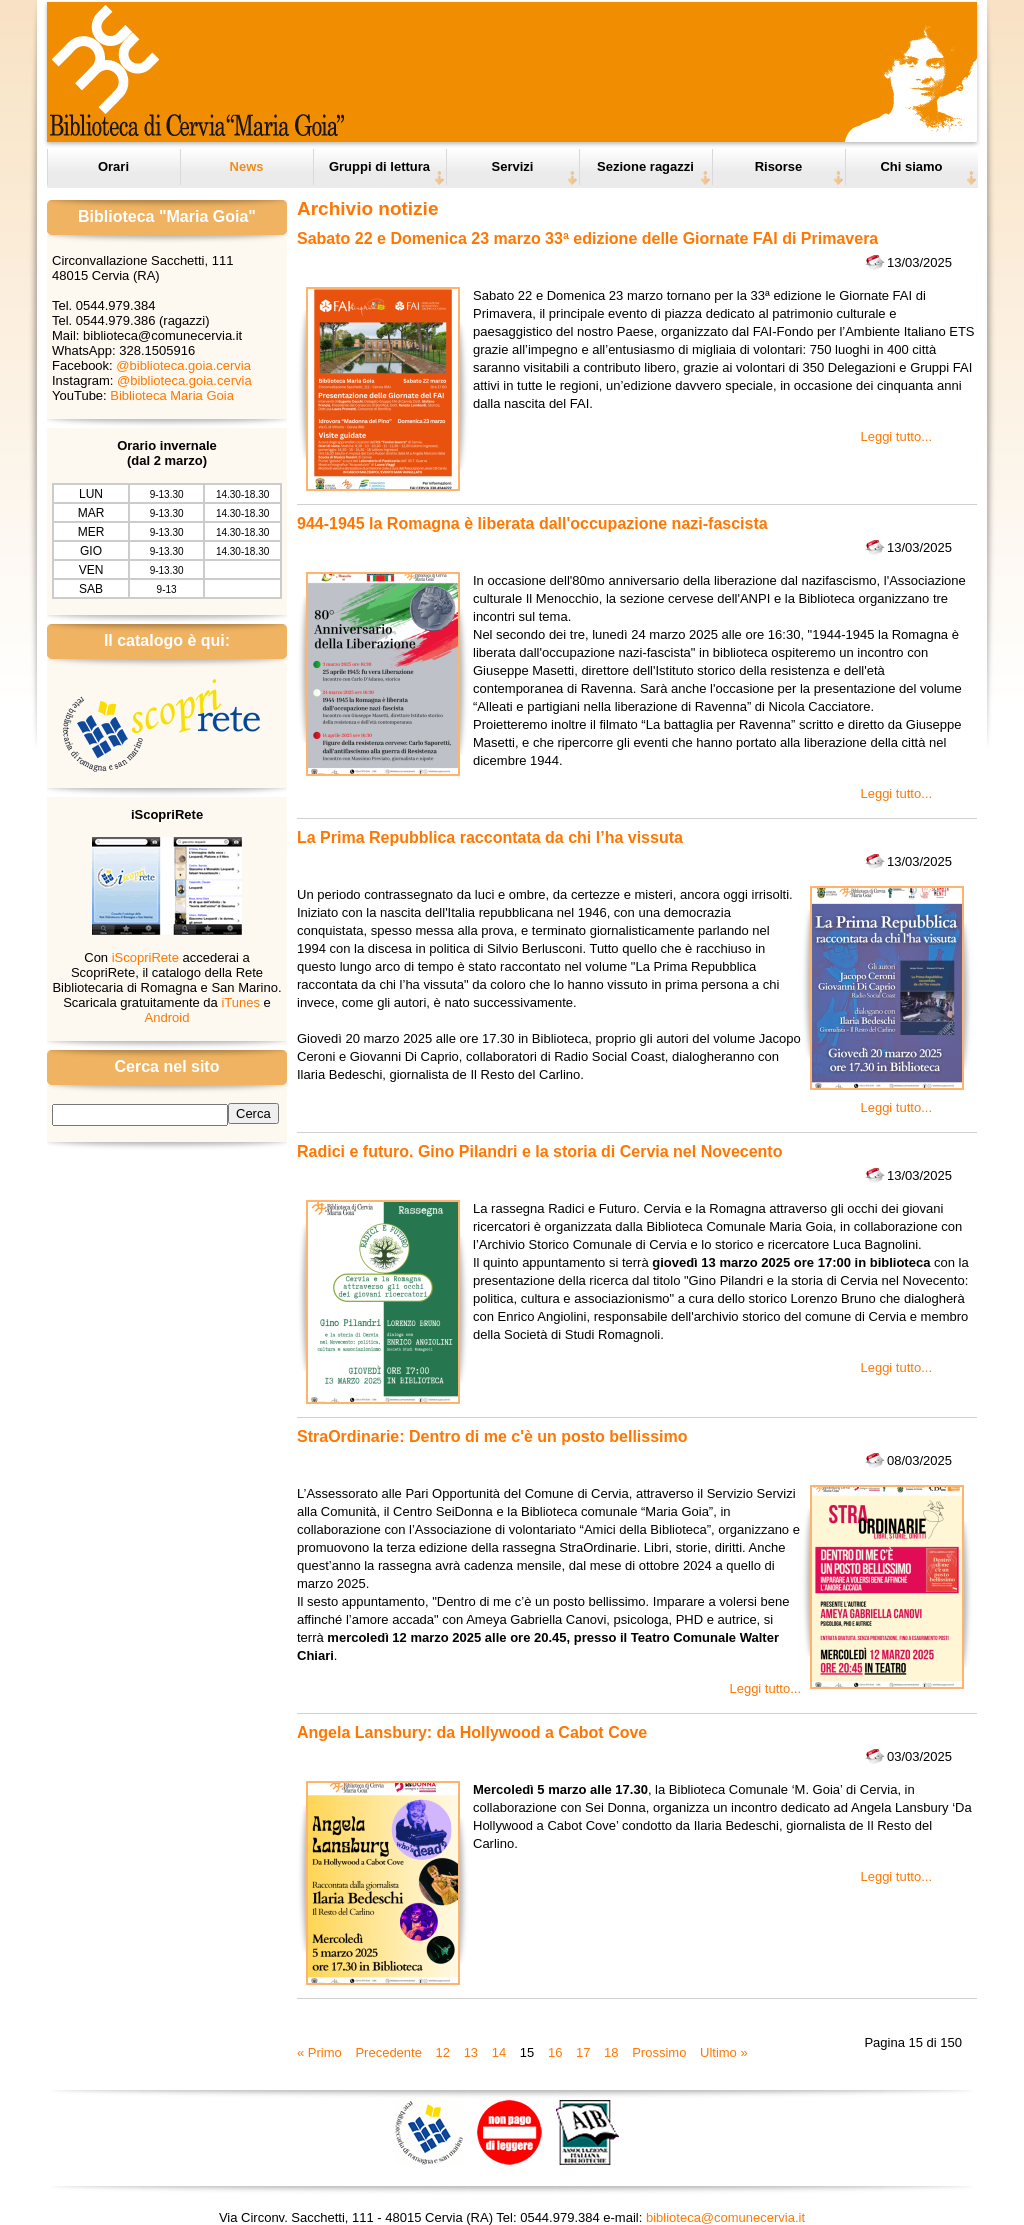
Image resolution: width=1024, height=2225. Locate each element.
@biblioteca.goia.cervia (183, 365)
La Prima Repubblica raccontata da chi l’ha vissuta (490, 837)
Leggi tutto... (896, 436)
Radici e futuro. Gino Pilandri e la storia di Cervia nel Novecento (539, 1151)
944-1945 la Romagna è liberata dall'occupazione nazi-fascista (532, 523)
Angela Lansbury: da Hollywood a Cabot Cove (472, 1732)
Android (167, 1017)
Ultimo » (724, 2052)
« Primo (319, 2052)
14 (499, 2052)
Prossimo (659, 2052)
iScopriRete (145, 957)
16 (555, 2052)
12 (443, 2052)
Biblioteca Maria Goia (172, 395)
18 (611, 2052)
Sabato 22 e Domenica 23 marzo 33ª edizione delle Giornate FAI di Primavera (587, 238)
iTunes (240, 1002)
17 (583, 2052)
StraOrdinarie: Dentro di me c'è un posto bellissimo (492, 1436)
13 (471, 2052)
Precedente (388, 2052)
